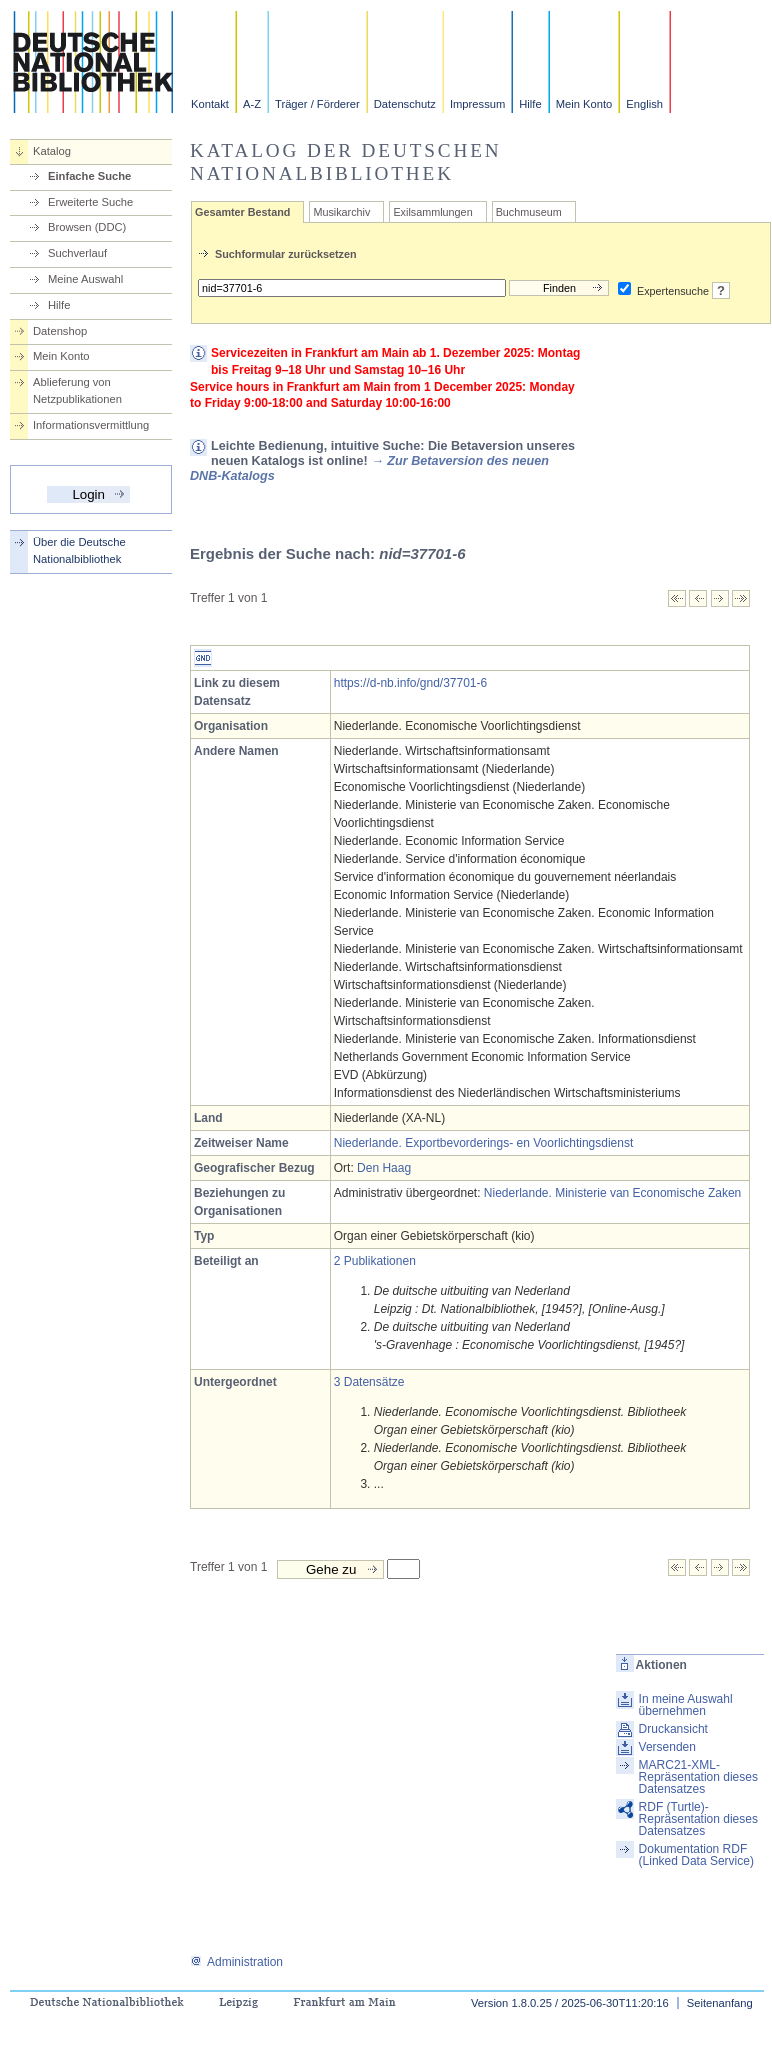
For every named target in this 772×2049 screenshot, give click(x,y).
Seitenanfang (720, 2003)
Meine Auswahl (85, 279)
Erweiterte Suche (90, 202)
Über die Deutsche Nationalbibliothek (79, 550)
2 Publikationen (375, 1261)
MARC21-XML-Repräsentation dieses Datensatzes (698, 1777)
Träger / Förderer (317, 104)
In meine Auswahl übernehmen (686, 1705)
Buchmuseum (529, 212)
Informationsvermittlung (91, 425)
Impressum (477, 104)
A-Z (252, 104)
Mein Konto (584, 104)
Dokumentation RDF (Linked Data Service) (696, 1855)
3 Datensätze (369, 1382)
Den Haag (384, 1168)
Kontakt (210, 104)
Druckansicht (673, 1729)
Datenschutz (405, 104)
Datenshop (60, 331)
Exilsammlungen (432, 212)
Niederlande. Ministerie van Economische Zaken (612, 1193)
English (644, 104)
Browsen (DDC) (87, 227)
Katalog (52, 151)
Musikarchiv (341, 212)
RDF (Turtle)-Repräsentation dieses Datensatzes (698, 1819)
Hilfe (530, 104)
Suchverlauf (77, 253)
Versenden (667, 1747)
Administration (236, 1962)
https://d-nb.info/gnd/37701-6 (410, 683)
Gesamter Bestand (242, 212)
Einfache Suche (89, 176)
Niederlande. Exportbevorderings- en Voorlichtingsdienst (484, 1143)
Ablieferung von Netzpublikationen (77, 390)
